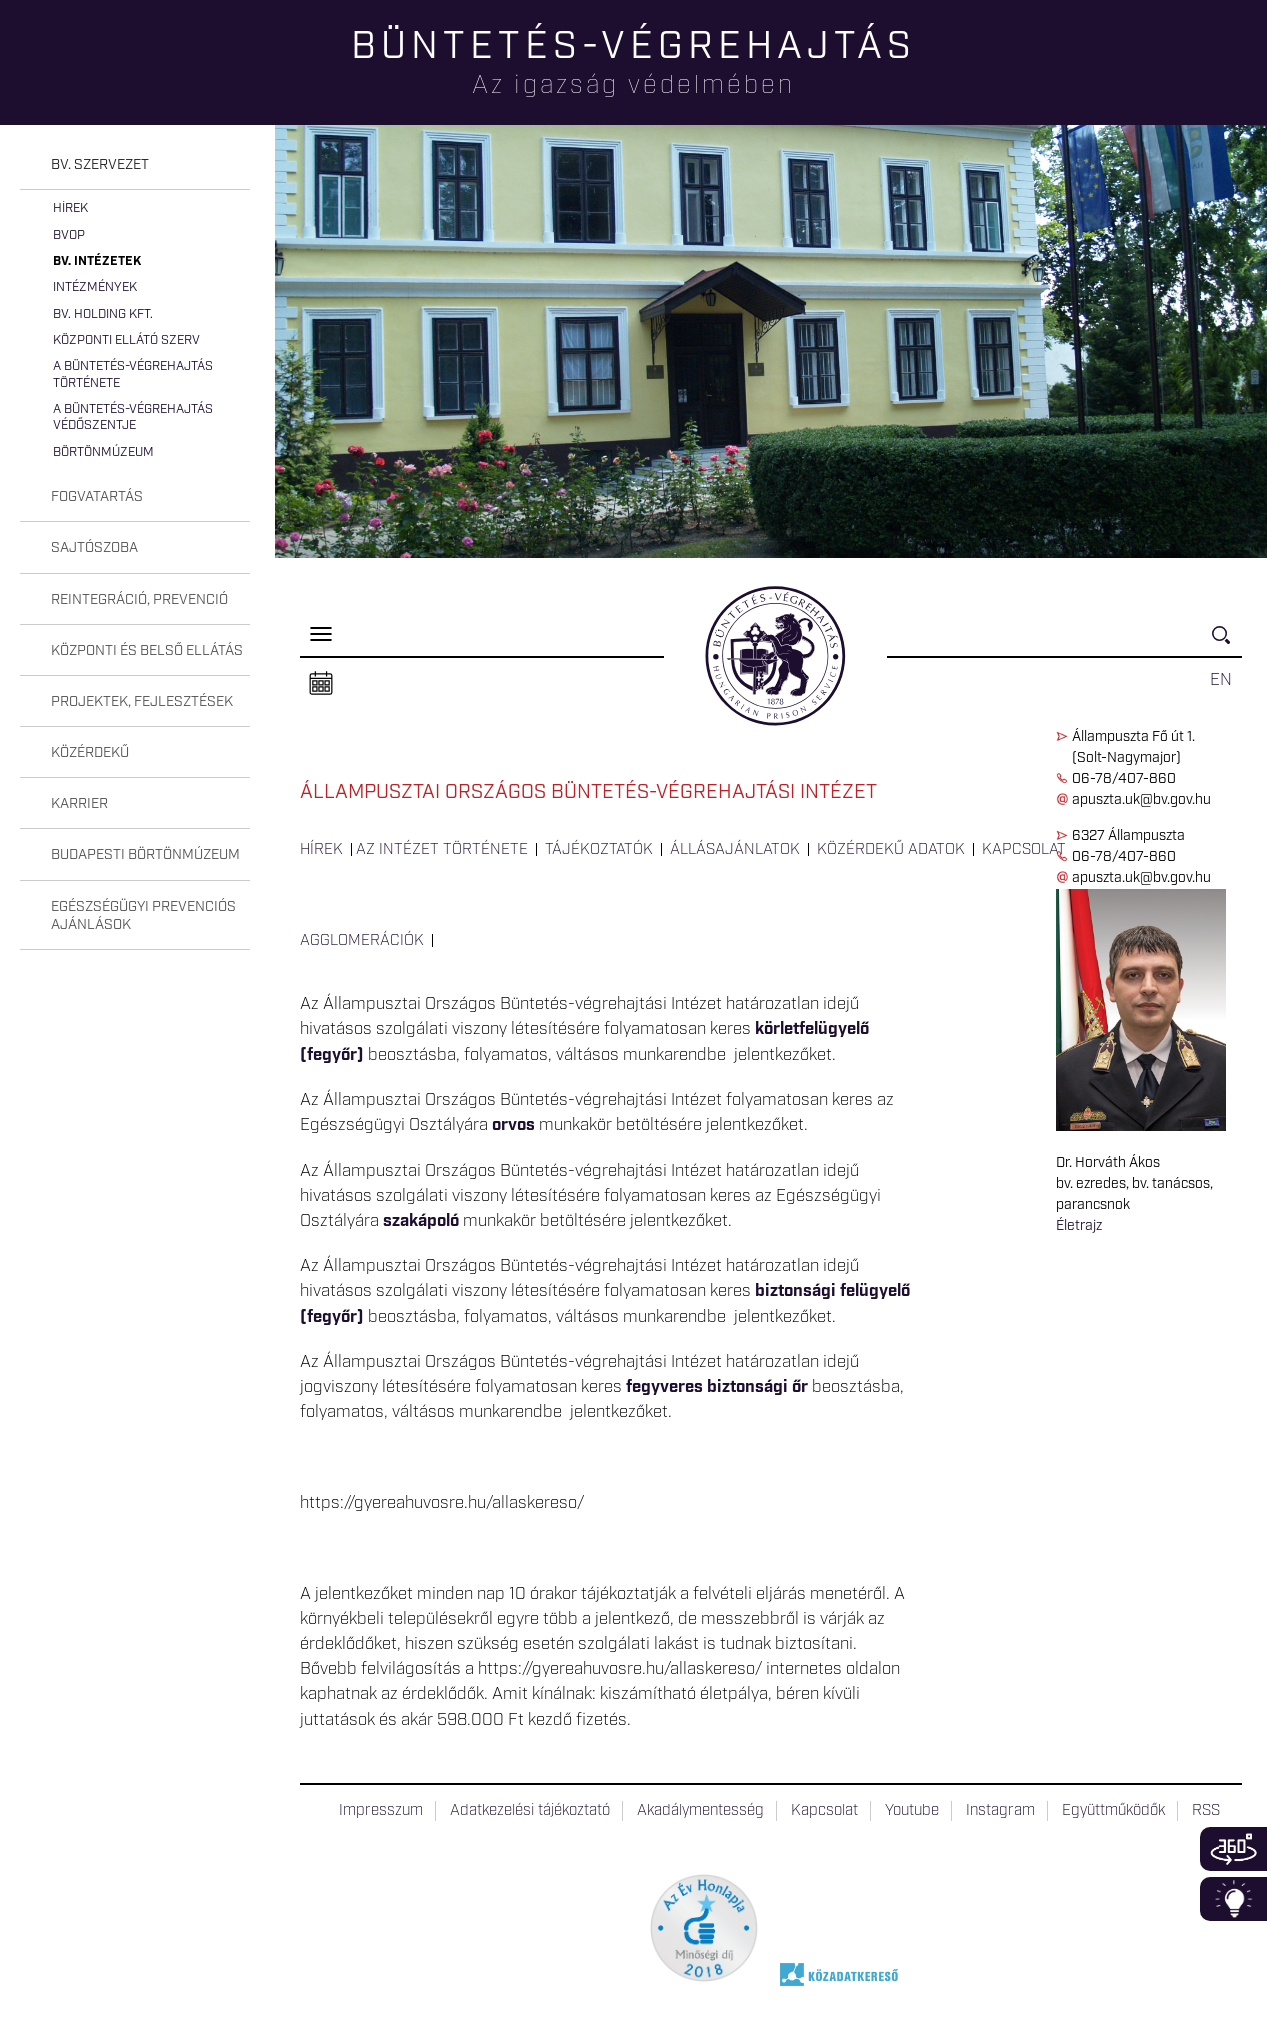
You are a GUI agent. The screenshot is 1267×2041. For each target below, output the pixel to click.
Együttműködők (1113, 1811)
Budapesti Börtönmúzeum (145, 855)
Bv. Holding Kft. (103, 314)
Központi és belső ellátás (147, 651)
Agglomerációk (362, 941)
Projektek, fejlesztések (142, 702)
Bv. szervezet (100, 165)
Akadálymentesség (700, 1811)
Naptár (321, 684)
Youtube (912, 1811)
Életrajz (1079, 1226)
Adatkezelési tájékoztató (530, 1811)
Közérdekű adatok (891, 850)
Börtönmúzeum (103, 452)
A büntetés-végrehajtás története (133, 374)
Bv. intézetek (97, 261)
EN (1221, 680)
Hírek (70, 208)
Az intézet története (442, 850)
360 (1233, 1849)
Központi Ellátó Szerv (126, 340)
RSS (1206, 1811)
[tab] (135, 165)
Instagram (1000, 1811)
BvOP (69, 235)
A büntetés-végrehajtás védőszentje (133, 417)
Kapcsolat (1024, 850)
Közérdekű (90, 753)
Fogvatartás (97, 497)
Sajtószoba (94, 548)
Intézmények (95, 287)
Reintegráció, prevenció (139, 600)
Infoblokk (1233, 1899)
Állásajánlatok (735, 850)
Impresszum (381, 1811)
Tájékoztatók (599, 850)
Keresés (1227, 643)
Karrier (79, 804)
